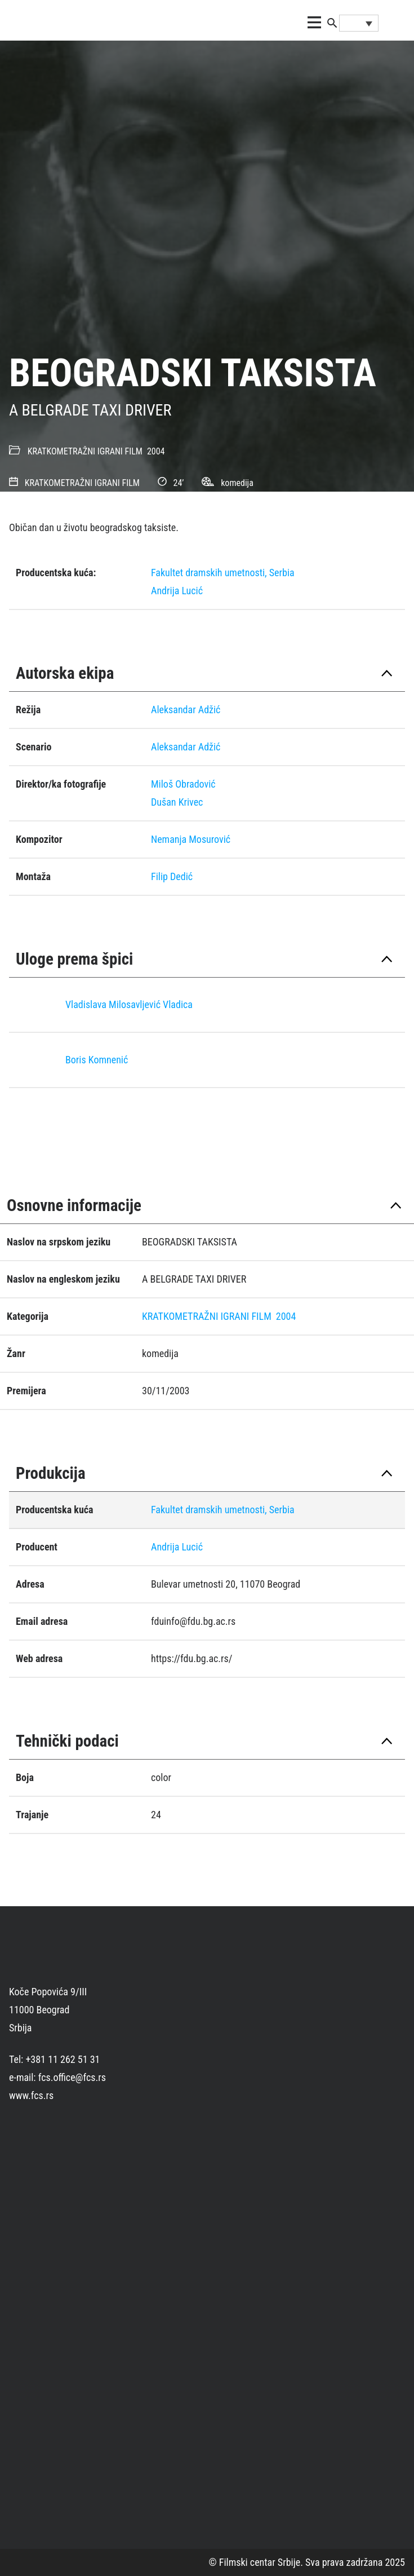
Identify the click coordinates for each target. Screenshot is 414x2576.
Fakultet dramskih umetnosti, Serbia (223, 572)
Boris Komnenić (96, 1060)
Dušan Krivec (177, 802)
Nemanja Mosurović (190, 839)
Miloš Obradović (183, 784)
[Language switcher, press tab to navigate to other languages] (359, 23)
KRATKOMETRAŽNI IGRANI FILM (85, 451)
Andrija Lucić (177, 590)
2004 (156, 451)
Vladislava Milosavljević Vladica (129, 1004)
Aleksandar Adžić (185, 709)
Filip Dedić (172, 876)
